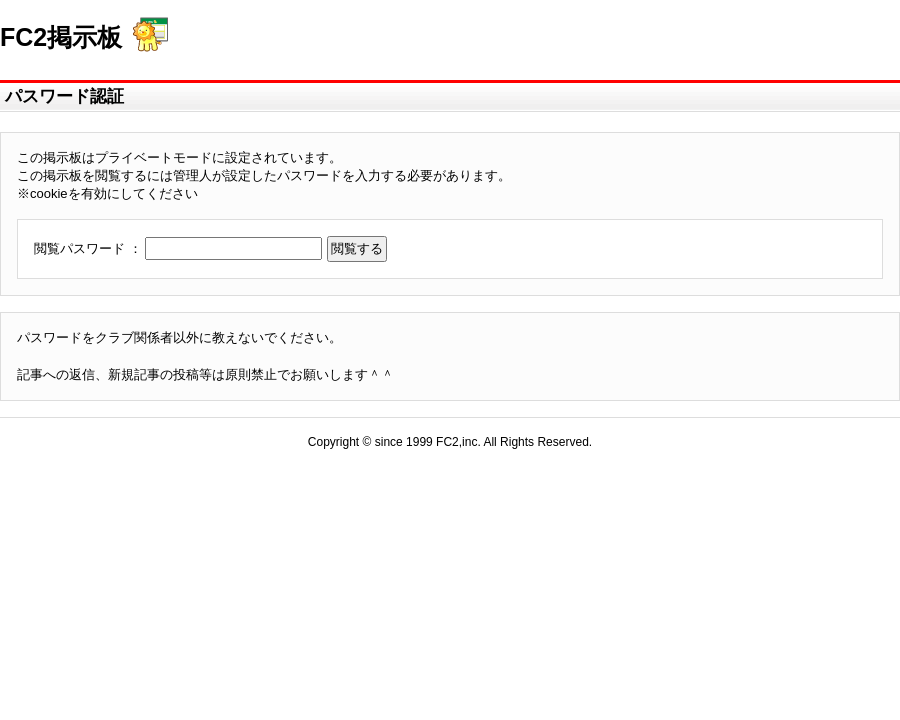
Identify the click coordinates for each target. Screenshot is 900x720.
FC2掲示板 (61, 37)
